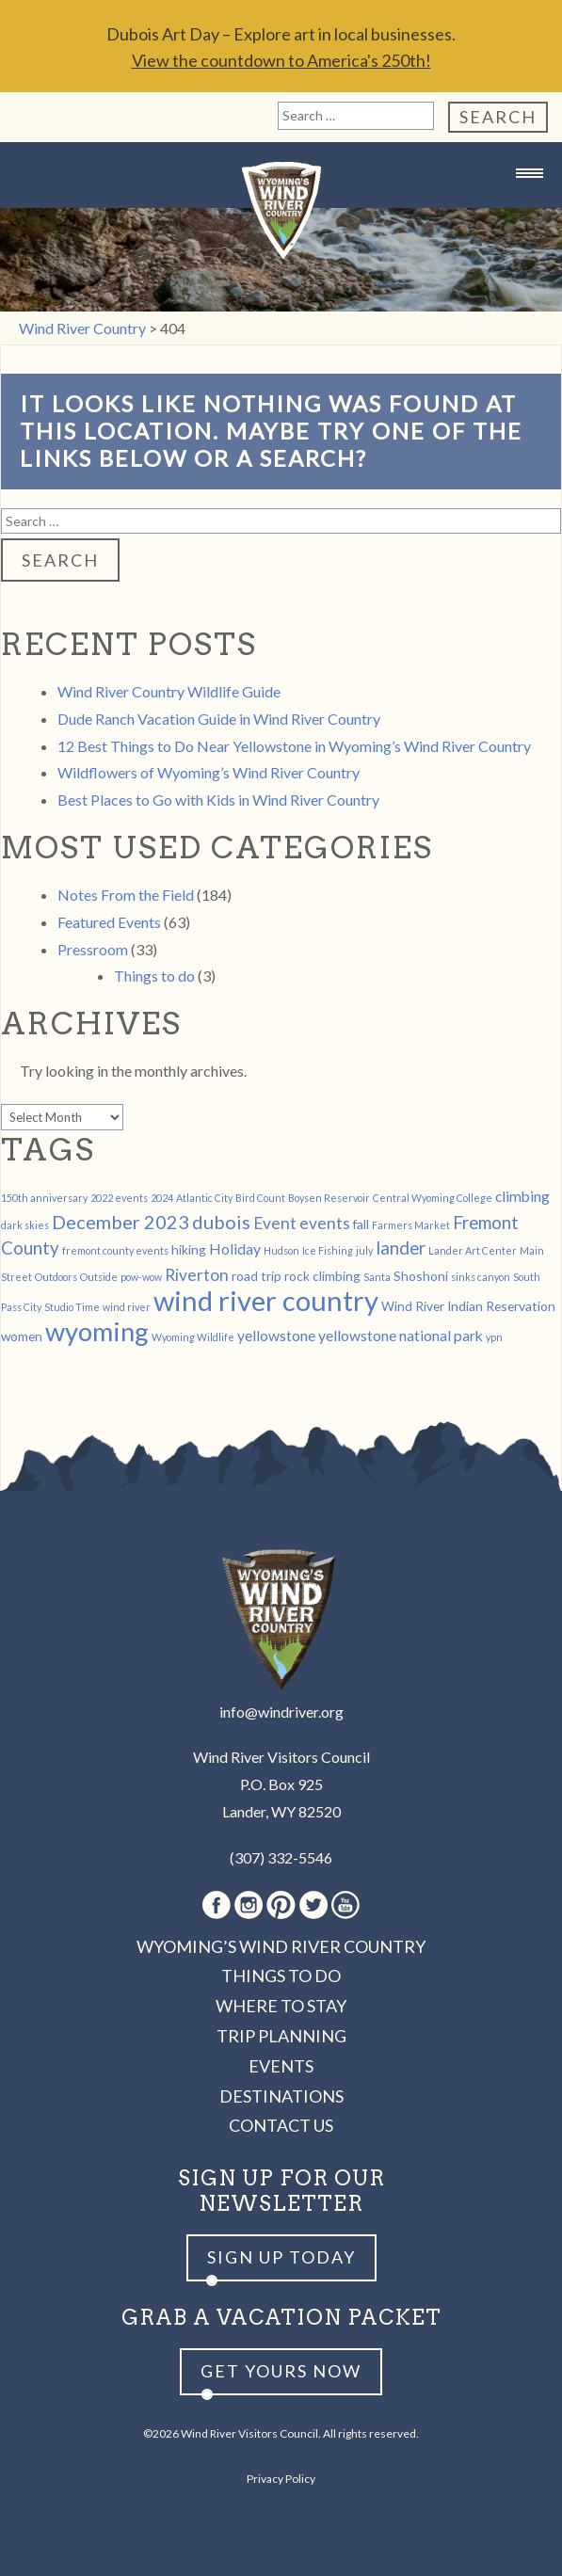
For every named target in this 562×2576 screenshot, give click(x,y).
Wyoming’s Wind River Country (281, 1946)
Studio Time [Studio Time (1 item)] (72, 1307)
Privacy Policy (281, 2479)
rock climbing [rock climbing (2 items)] (322, 1276)
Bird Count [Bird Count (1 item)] (260, 1198)
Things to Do (281, 1975)
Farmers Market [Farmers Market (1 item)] (411, 1225)
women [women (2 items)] (21, 1336)
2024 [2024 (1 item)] (162, 1198)
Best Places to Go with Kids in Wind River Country (218, 799)
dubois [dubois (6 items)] (221, 1221)
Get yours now (281, 2370)
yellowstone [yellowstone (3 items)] (276, 1335)
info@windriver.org (281, 1711)
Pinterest (281, 1905)
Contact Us (281, 2125)
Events (281, 2066)
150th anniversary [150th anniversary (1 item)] (44, 1198)
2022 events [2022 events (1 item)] (119, 1198)
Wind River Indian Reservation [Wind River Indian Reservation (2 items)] (468, 1306)
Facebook (216, 1905)
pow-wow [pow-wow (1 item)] (141, 1277)
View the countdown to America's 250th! (281, 60)
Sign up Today (281, 2257)
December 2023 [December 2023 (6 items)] (120, 1221)
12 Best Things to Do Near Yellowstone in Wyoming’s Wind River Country (294, 746)
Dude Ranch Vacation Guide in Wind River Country (218, 719)
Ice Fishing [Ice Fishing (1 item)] (327, 1250)
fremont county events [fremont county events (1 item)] (115, 1250)
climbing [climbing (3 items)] (522, 1196)
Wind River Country (281, 210)
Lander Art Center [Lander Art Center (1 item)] (472, 1250)
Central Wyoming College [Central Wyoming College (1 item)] (432, 1198)
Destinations (281, 2096)
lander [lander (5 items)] (401, 1248)
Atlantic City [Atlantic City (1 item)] (204, 1198)
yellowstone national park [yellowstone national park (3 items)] (400, 1335)
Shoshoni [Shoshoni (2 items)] (420, 1276)
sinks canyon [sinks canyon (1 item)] (480, 1277)
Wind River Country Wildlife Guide (169, 691)
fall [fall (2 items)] (361, 1224)
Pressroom (92, 949)
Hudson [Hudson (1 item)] (281, 1250)
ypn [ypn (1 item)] (494, 1337)
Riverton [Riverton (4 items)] (197, 1275)
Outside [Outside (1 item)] (99, 1277)
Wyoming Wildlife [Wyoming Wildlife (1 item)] (193, 1337)
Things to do (154, 975)
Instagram (248, 1905)
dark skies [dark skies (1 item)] (25, 1225)
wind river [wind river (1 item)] (127, 1307)
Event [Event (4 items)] (275, 1223)
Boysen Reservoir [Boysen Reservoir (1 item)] (329, 1198)
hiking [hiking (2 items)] (188, 1249)
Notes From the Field (125, 895)
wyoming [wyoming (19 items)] (97, 1331)
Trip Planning (281, 2035)
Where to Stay (281, 2005)
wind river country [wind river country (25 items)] (265, 1300)
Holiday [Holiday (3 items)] (235, 1248)
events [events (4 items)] (324, 1223)
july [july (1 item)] (364, 1250)
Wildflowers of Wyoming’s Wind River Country (208, 772)
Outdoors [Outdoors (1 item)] (56, 1277)
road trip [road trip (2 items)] (256, 1276)
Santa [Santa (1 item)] (377, 1277)
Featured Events (109, 922)
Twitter (313, 1905)
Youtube (345, 1905)
